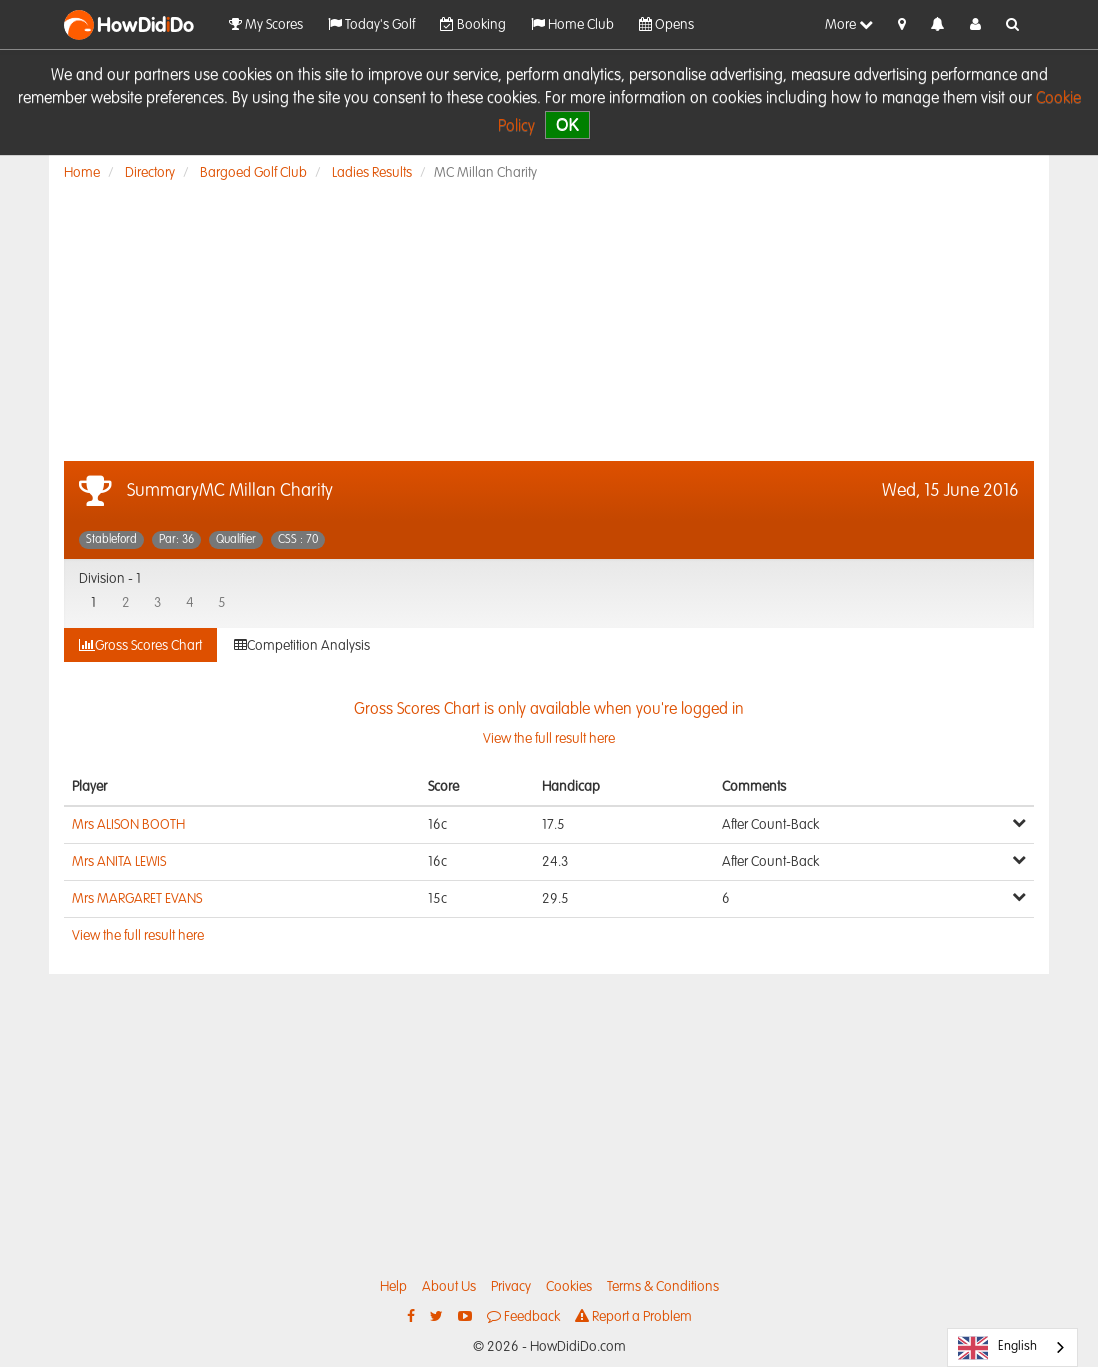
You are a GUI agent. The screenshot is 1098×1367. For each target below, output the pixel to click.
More (849, 24)
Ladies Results (372, 173)
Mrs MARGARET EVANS (137, 899)
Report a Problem (633, 1316)
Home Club (572, 24)
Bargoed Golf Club (253, 173)
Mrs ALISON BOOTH (128, 825)
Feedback (523, 1316)
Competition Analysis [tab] (302, 645)
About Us (449, 1287)
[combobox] (1012, 1347)
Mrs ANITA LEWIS (119, 862)
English (997, 1348)
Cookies (569, 1287)
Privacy (511, 1287)
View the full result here (138, 936)
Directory (150, 173)
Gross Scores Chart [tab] (140, 645)
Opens (666, 24)
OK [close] (567, 124)
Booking (473, 24)
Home (82, 173)
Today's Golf (371, 24)
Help (393, 1287)
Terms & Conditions (663, 1287)
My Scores (266, 24)
